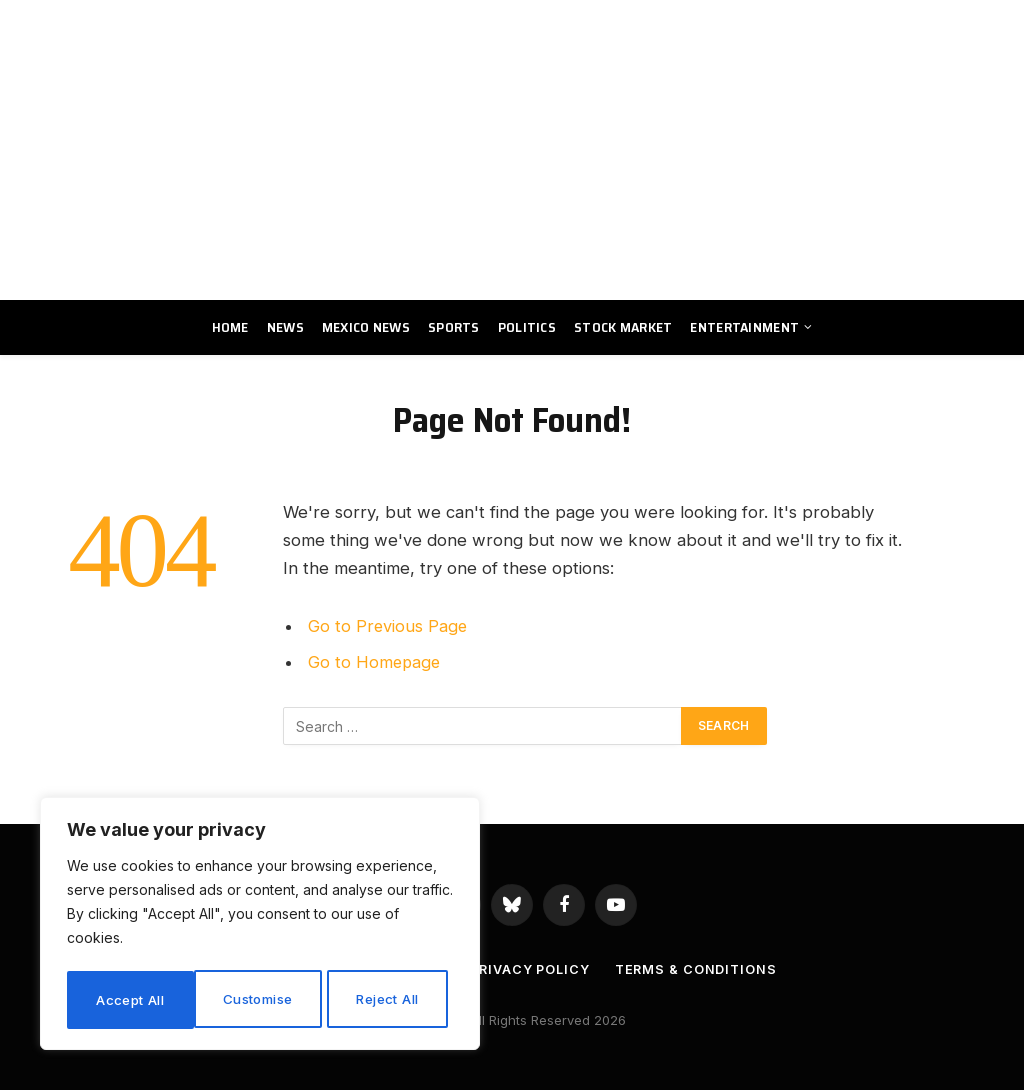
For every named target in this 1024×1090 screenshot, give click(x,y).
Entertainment (744, 327)
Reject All (262, 999)
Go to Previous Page (388, 626)
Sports (454, 327)
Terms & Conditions (697, 969)
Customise (131, 999)
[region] (260, 926)
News (285, 327)
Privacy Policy (530, 969)
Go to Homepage (375, 662)
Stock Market (623, 327)
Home (230, 327)
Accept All (391, 999)
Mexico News (366, 327)
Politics (527, 327)
